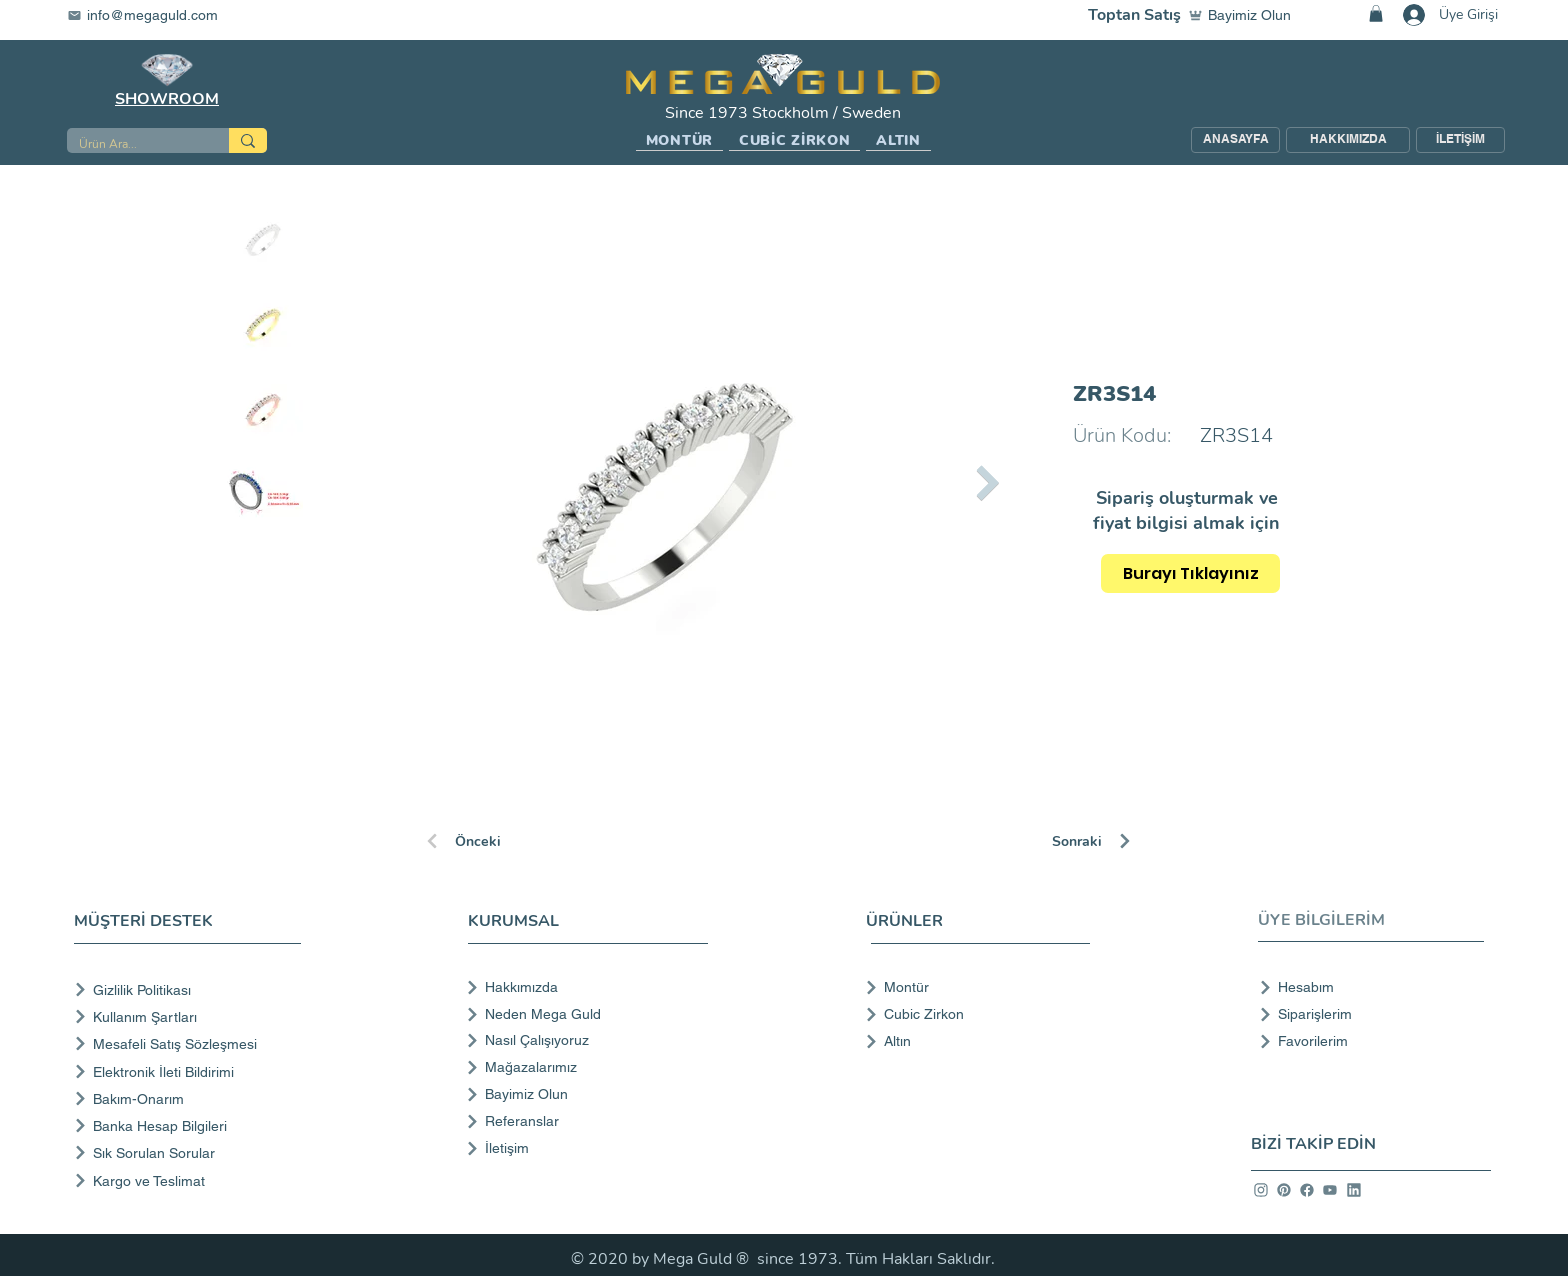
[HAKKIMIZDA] (1348, 140)
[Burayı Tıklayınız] (1190, 573)
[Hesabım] (1365, 987)
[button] (679, 141)
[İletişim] (585, 1148)
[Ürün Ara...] (133, 144)
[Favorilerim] (1365, 1041)
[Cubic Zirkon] (971, 1014)
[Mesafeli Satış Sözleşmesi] (191, 1043)
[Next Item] (987, 482)
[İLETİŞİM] (1460, 140)
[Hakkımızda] (585, 987)
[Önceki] (495, 841)
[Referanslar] (585, 1121)
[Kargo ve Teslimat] (191, 1180)
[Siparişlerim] (1365, 1014)
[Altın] (971, 1041)
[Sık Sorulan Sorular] (191, 1152)
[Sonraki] (1123, 841)
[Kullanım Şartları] (191, 1016)
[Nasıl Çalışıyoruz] (585, 1040)
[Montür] (971, 987)
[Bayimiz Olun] (1244, 15)
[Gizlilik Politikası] (191, 989)
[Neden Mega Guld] (585, 1014)
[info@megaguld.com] (155, 15)
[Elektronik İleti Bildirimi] (191, 1071)
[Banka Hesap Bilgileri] (191, 1125)
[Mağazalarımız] (585, 1067)
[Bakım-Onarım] (191, 1098)
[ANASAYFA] (1235, 140)
